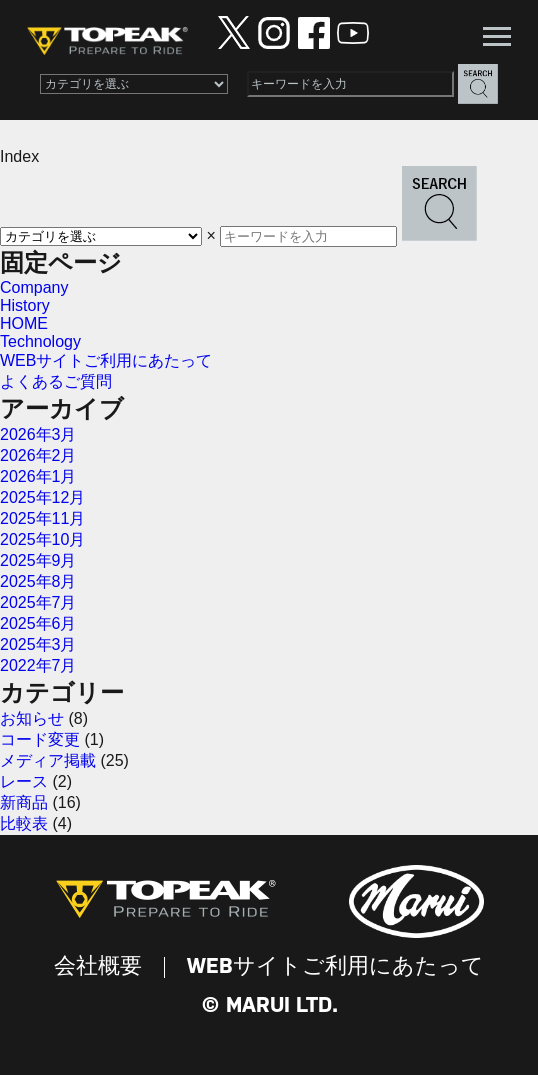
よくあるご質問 (56, 381)
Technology (40, 341)
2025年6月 (38, 623)
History (25, 305)
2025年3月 (38, 644)
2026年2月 (38, 455)
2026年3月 (38, 434)
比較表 (24, 823)
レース (24, 781)
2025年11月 (42, 518)
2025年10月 (42, 539)
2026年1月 (38, 476)
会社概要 (98, 967)
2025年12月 (42, 497)
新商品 (24, 802)
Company (34, 287)
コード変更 (40, 739)
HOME (24, 323)
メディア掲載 (48, 760)
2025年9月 (38, 560)
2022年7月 (38, 665)
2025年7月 (38, 602)
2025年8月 (38, 581)
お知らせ (32, 718)
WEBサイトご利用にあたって (106, 360)
